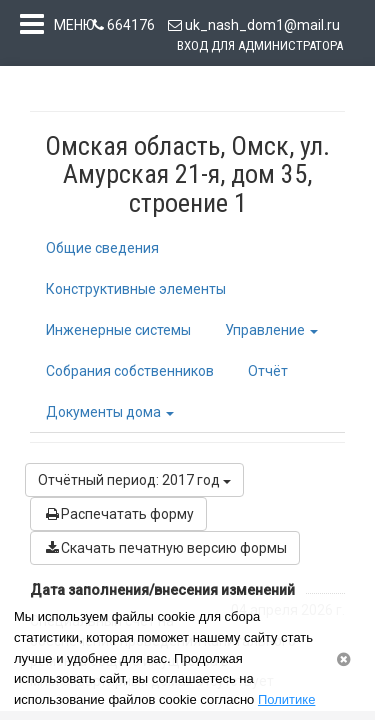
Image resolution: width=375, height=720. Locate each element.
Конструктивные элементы (136, 293)
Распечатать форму (118, 518)
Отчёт (268, 375)
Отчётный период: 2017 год (134, 484)
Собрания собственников (130, 375)
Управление (271, 334)
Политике (286, 699)
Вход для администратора (260, 45)
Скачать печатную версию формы (165, 552)
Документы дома (110, 416)
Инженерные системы (118, 334)
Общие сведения (102, 252)
